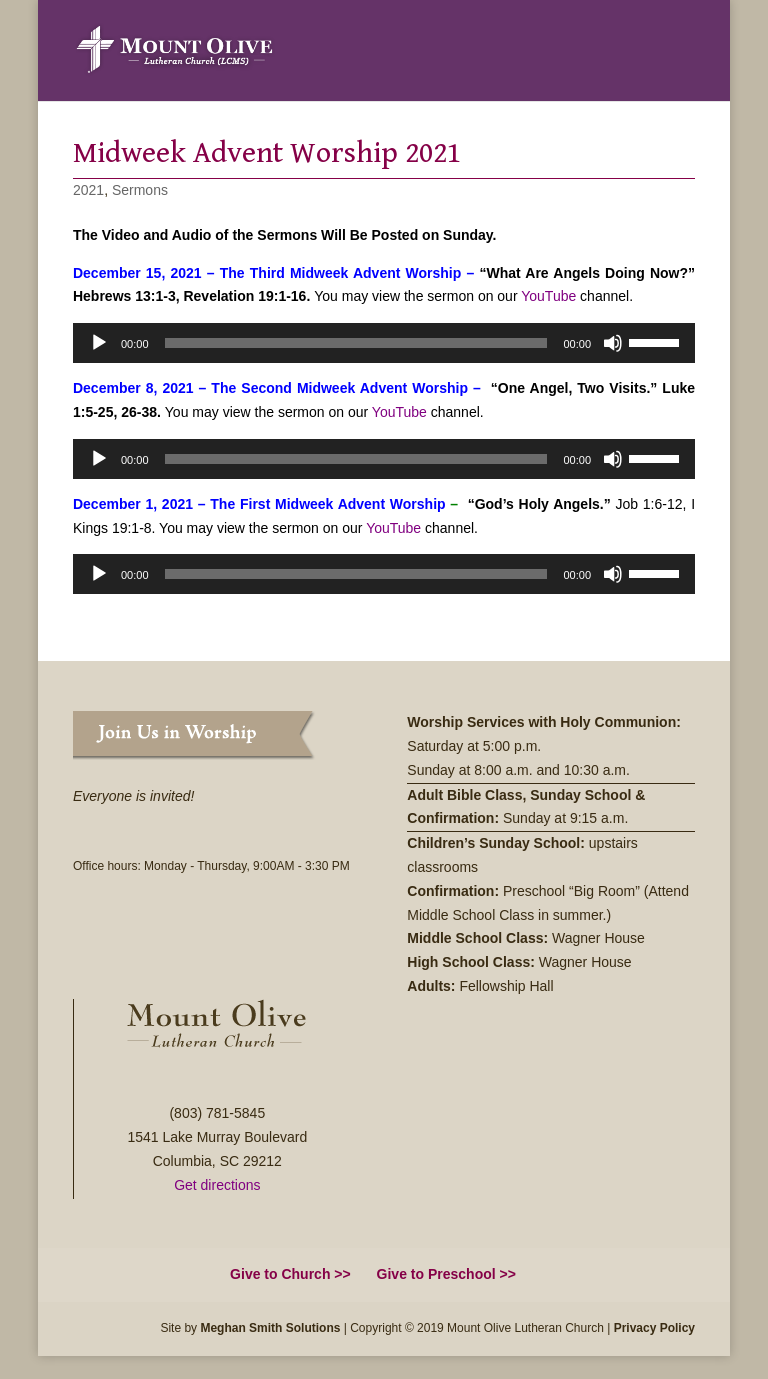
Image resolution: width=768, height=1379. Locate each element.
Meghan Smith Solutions (270, 1328)
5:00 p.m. (514, 746)
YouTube (548, 296)
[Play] (99, 343)
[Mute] (613, 343)
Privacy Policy (654, 1328)
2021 (88, 190)
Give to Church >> (290, 1274)
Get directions (217, 1185)
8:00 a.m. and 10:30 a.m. (554, 770)
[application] (384, 343)
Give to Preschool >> (446, 1274)
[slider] (356, 343)
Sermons (140, 190)
